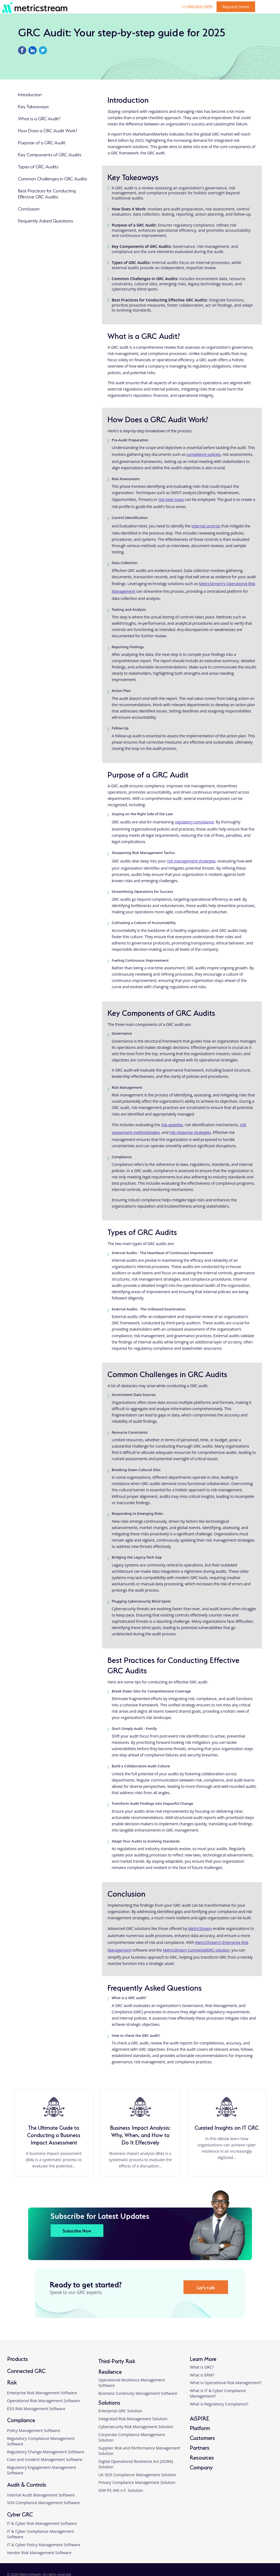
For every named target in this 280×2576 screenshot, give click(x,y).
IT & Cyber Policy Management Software (43, 2544)
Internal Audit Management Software (41, 2495)
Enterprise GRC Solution (120, 2410)
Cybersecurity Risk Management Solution (135, 2426)
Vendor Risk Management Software (39, 2552)
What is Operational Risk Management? (226, 2382)
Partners (199, 2447)
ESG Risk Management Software (36, 2408)
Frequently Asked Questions (45, 220)
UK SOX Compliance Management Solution (137, 2474)
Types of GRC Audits (38, 166)
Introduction (30, 94)
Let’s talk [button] (206, 2287)
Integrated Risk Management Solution (132, 2418)
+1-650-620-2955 (197, 6)
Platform (200, 2427)
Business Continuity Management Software (137, 2393)
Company (201, 2467)
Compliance (21, 2419)
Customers (202, 2437)
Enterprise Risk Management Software (42, 2392)
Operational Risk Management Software (43, 2400)
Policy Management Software (33, 2430)
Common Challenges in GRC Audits (52, 178)
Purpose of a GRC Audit (41, 142)
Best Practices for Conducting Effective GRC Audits (47, 193)
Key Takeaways (33, 106)
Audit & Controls (26, 2484)
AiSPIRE (199, 2418)
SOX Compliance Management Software (43, 2502)
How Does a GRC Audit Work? (47, 130)
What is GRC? (202, 2367)
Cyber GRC (20, 2514)
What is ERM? (202, 2375)
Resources (202, 2457)
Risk (12, 2382)
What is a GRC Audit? (39, 118)
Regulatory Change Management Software (45, 2451)
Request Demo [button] (235, 6)
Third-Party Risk (116, 2360)
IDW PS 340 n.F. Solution (120, 2490)
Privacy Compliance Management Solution (137, 2482)
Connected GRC (26, 2370)
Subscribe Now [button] (77, 2230)
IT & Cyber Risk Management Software (42, 2523)
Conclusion (29, 208)
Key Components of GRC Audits (49, 154)
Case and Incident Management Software (44, 2459)
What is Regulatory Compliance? (219, 2404)
